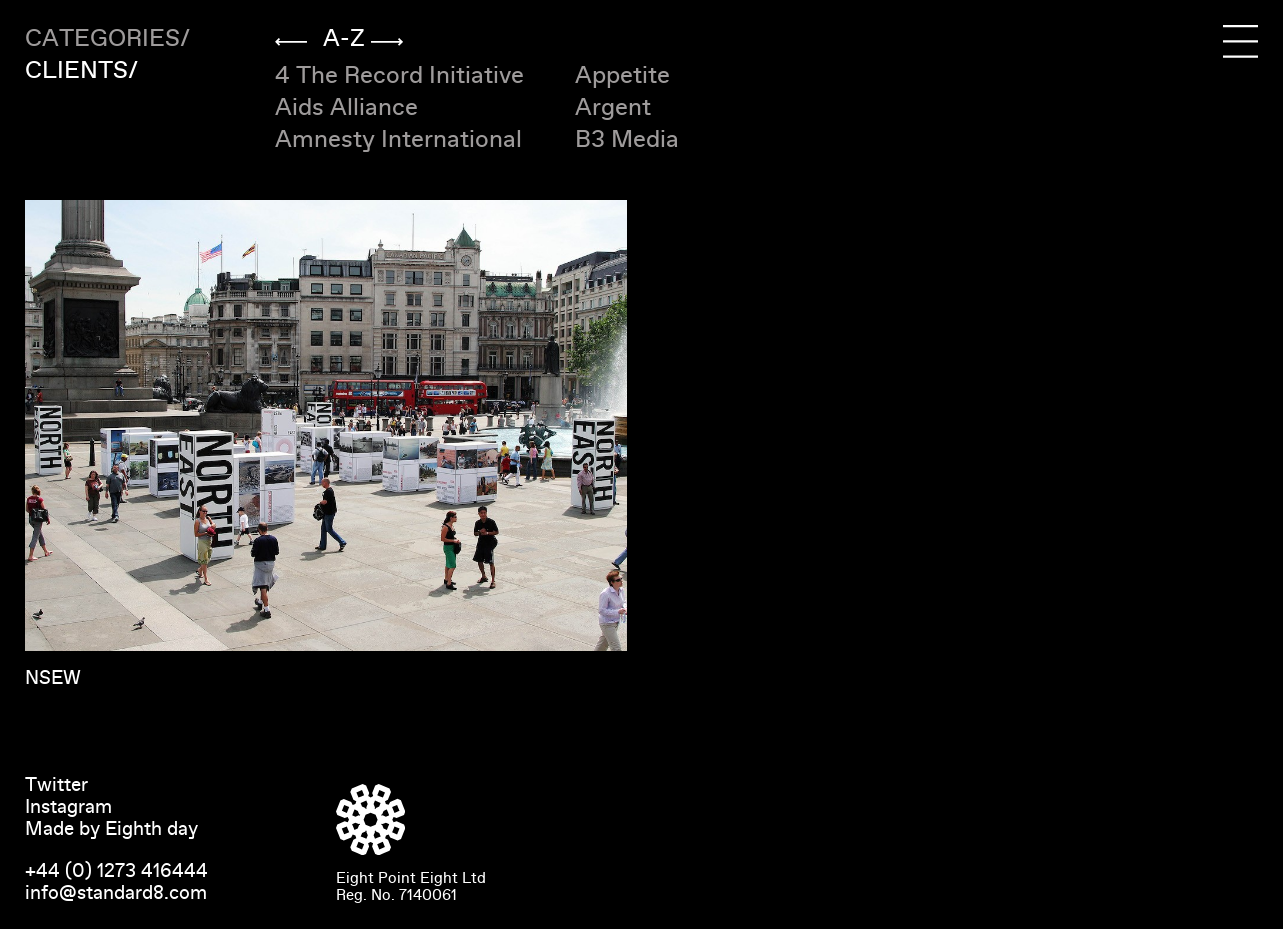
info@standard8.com (116, 893)
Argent (613, 107)
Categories (102, 38)
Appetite (622, 75)
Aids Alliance (346, 107)
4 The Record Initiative (399, 75)
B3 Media (627, 139)
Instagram (68, 807)
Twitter (56, 785)
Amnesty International (398, 139)
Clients (76, 70)
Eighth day (151, 829)
